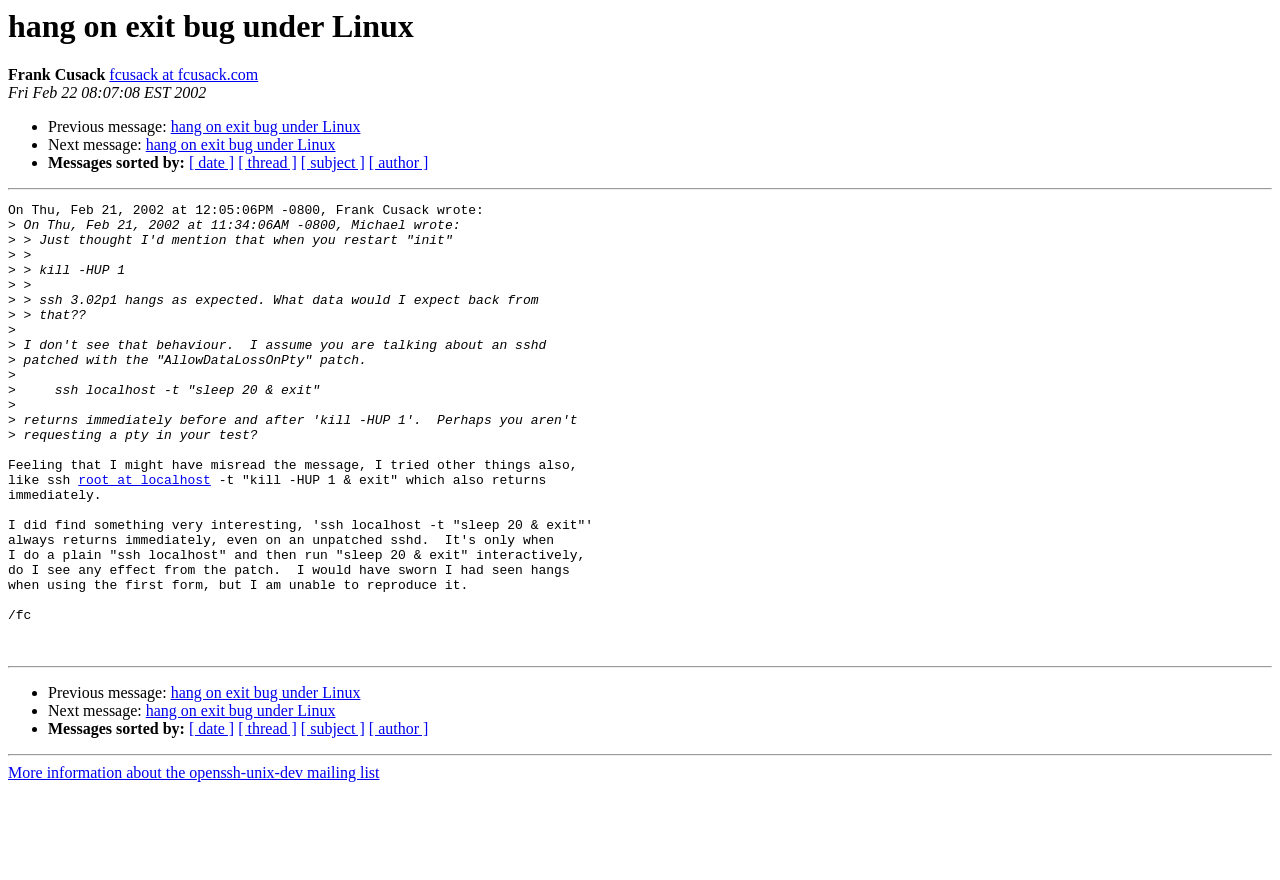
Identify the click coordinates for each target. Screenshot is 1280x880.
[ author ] (399, 162)
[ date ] (211, 162)
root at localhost (144, 536)
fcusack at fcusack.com (183, 74)
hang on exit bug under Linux (266, 126)
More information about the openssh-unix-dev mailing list (194, 862)
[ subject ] (333, 162)
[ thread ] (267, 162)
